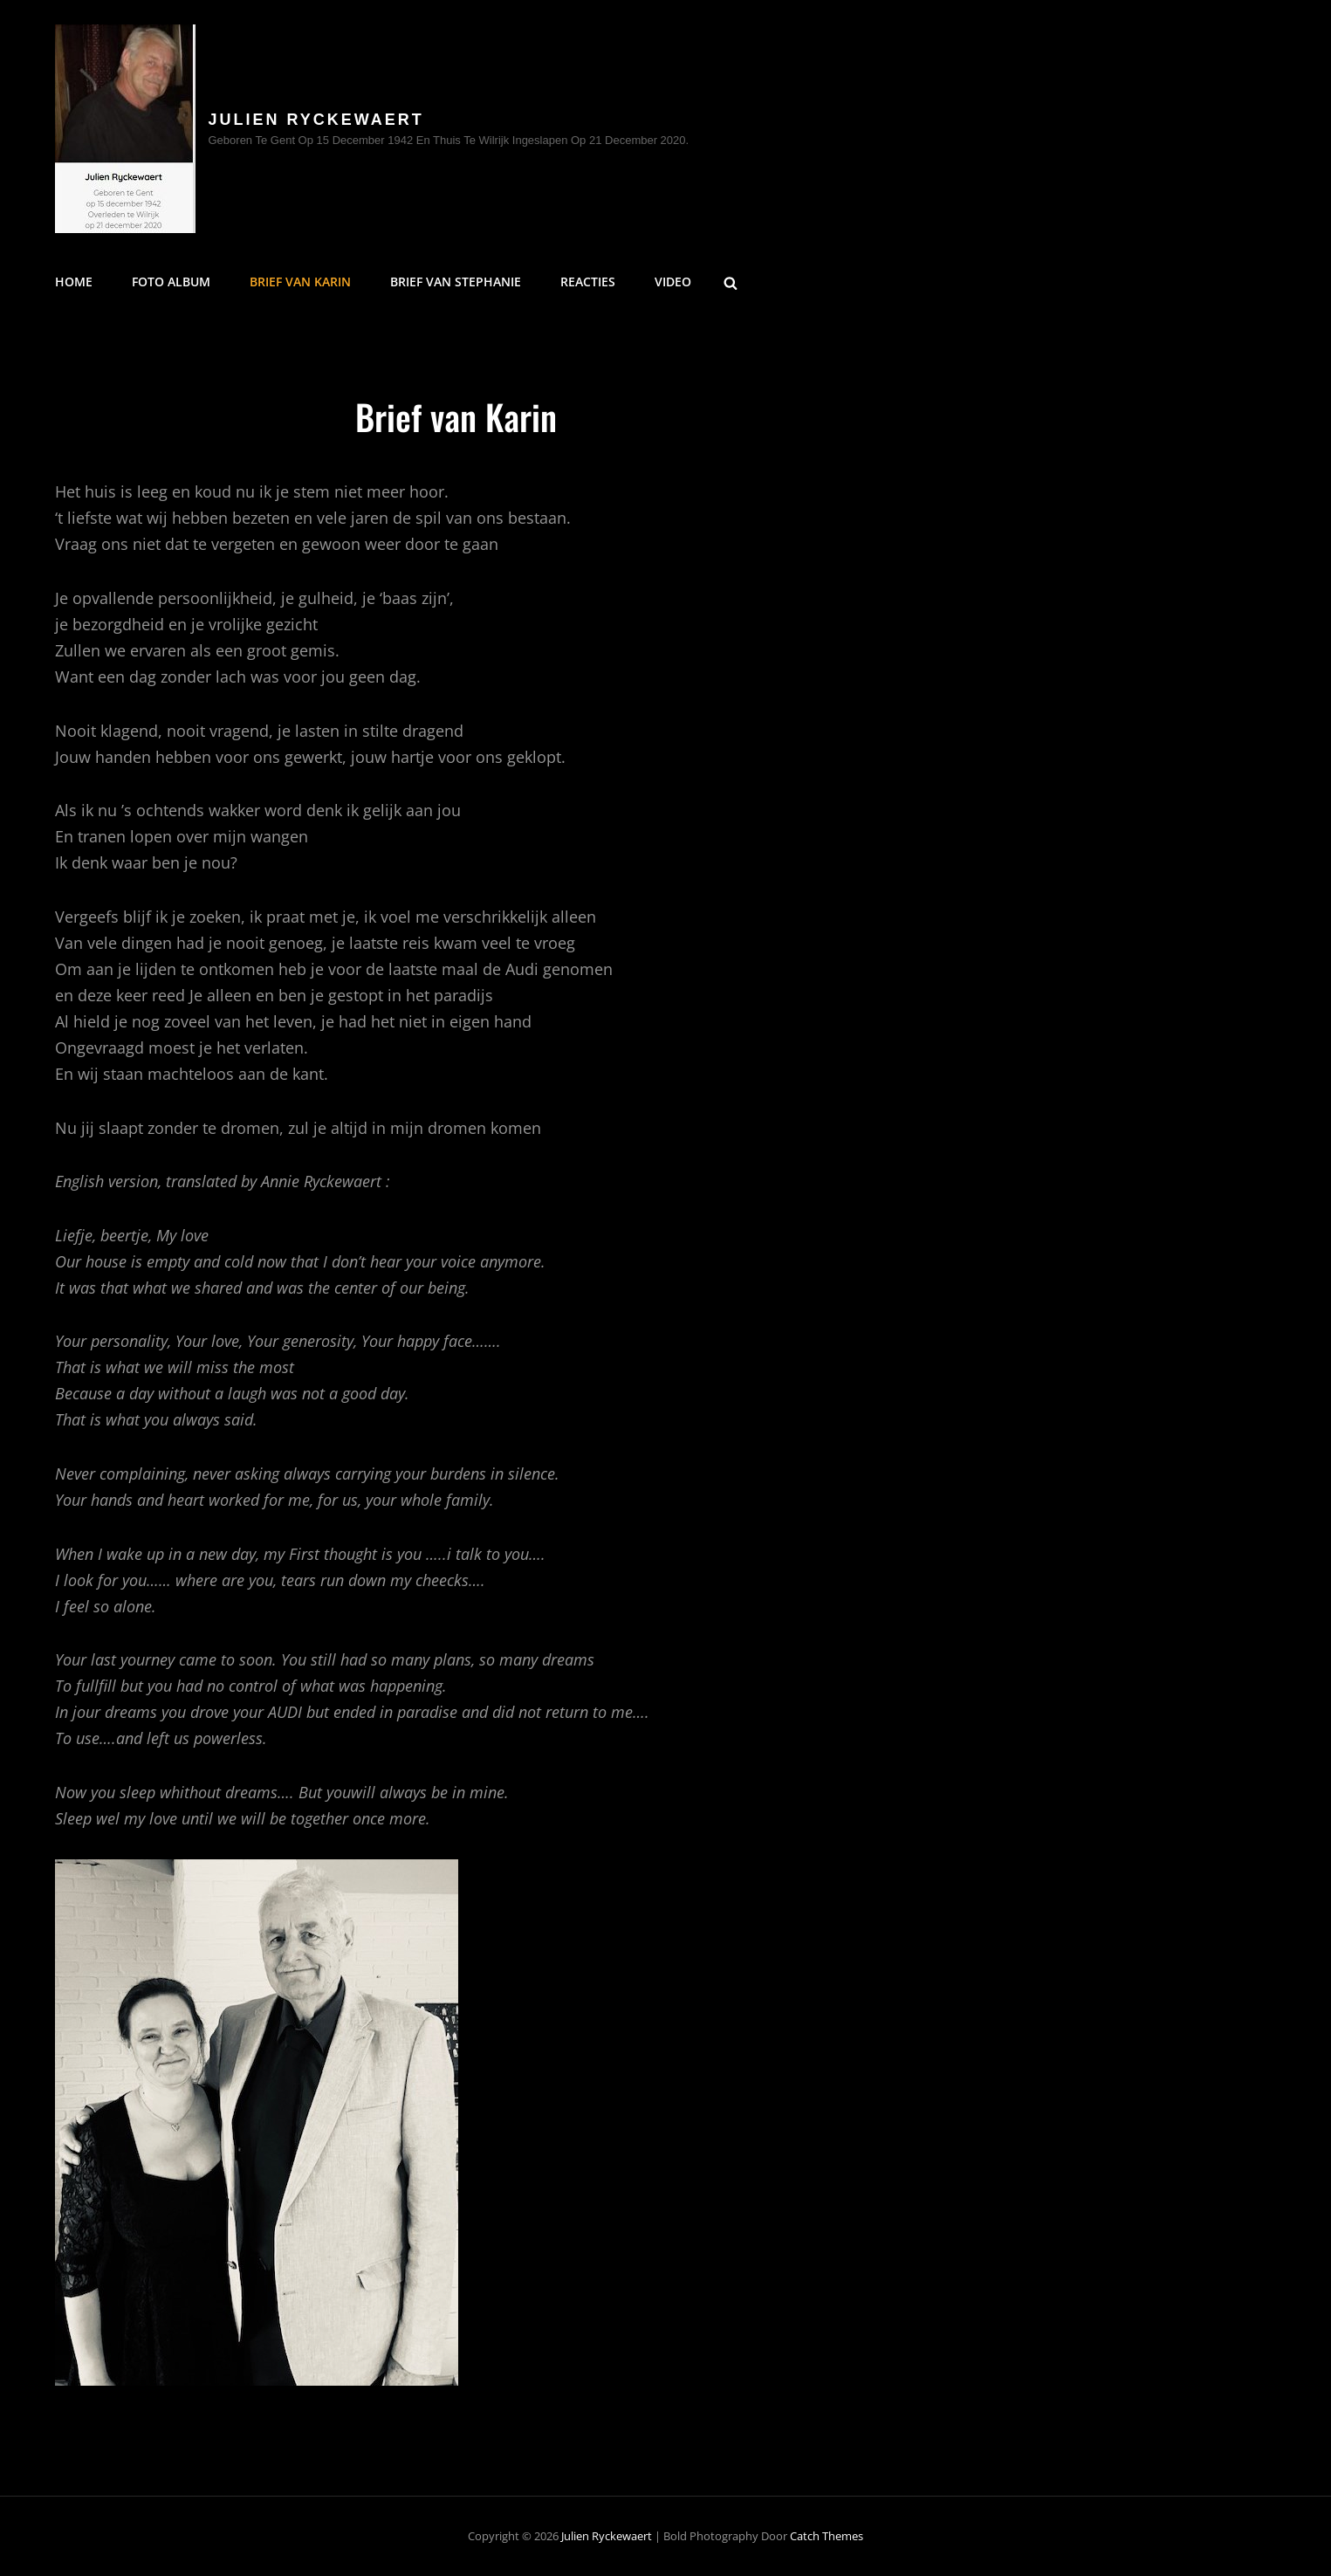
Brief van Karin (300, 281)
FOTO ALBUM (171, 281)
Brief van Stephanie (455, 281)
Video (673, 281)
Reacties (587, 281)
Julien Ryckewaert (316, 119)
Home (74, 281)
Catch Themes (826, 2536)
